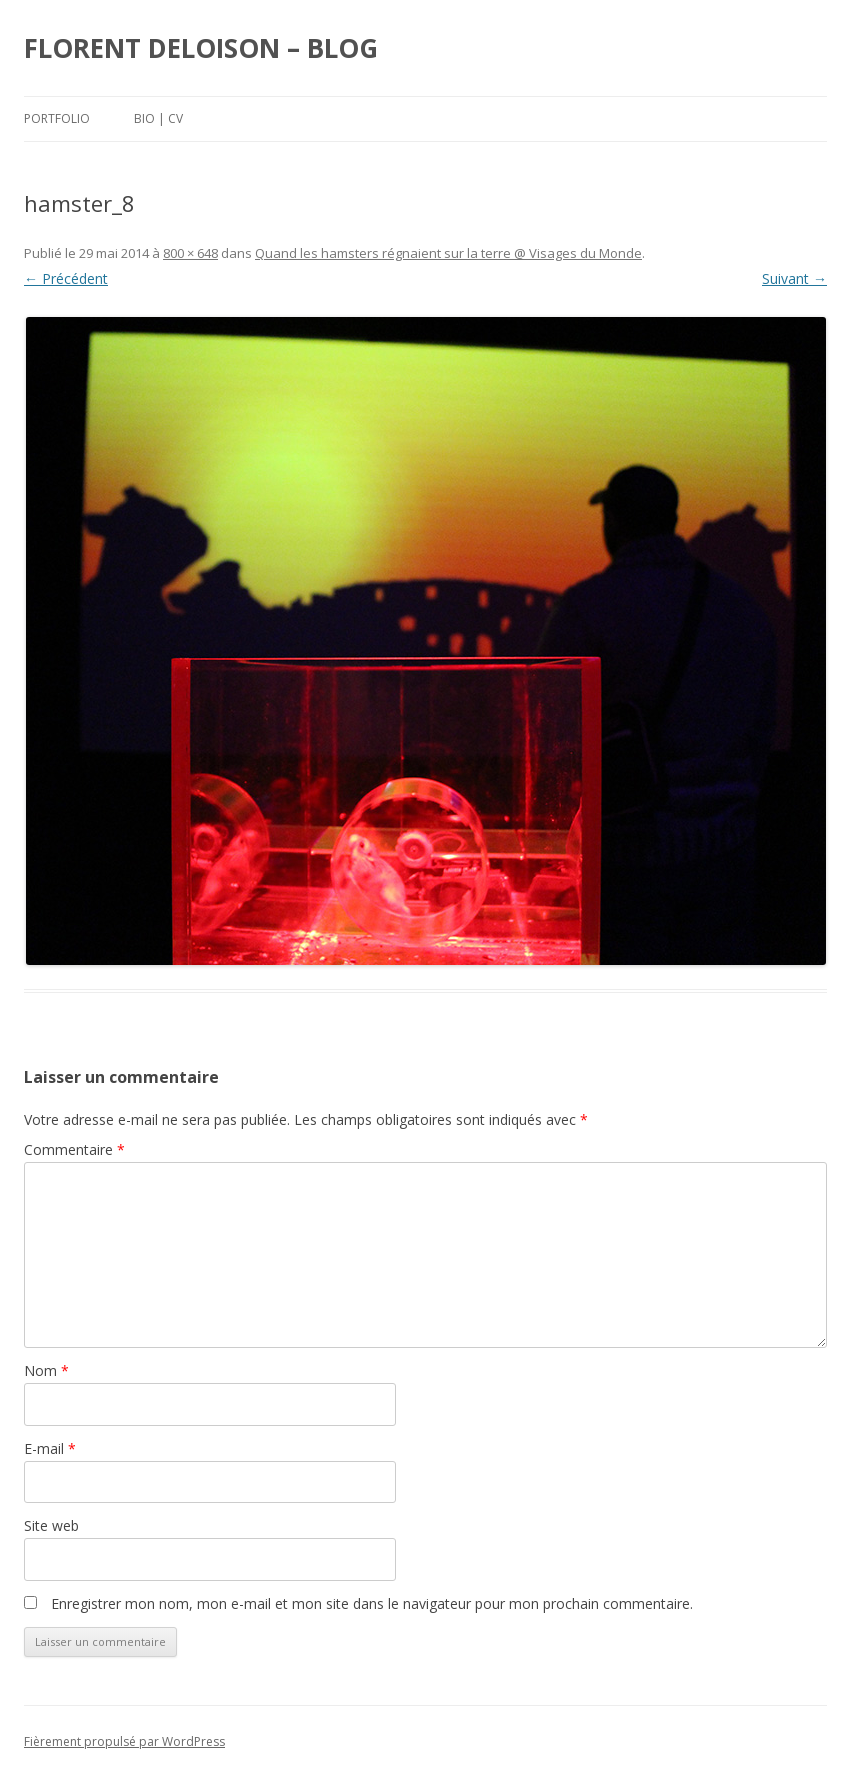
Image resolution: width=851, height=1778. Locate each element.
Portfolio (57, 118)
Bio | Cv (158, 118)
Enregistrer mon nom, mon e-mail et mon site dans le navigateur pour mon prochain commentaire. (372, 1603)
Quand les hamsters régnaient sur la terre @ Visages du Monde (448, 253)
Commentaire (74, 1149)
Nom (46, 1370)
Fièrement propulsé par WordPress (124, 1741)
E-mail (50, 1448)
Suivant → (794, 278)
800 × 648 (190, 253)
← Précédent (66, 278)
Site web (51, 1525)
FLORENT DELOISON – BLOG (201, 48)
